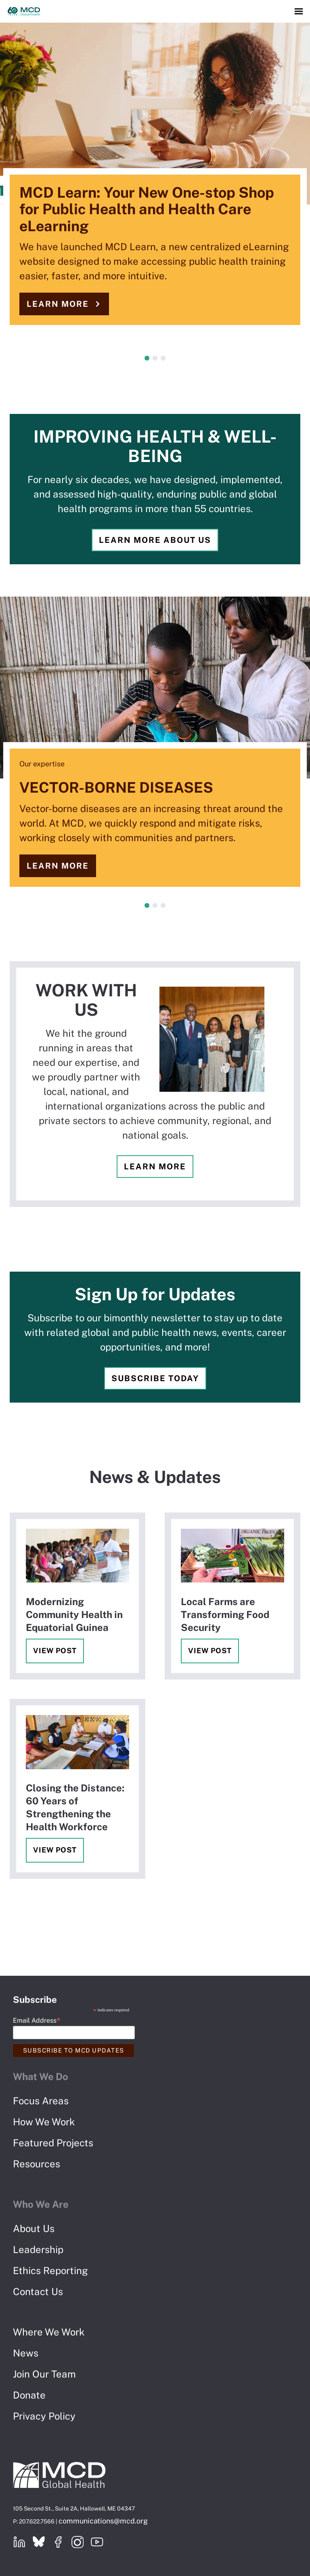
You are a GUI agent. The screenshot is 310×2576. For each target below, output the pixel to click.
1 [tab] (147, 358)
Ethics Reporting (50, 2270)
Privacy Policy (44, 2416)
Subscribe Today (155, 1378)
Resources (36, 2163)
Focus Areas (41, 2100)
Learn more (58, 304)
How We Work (44, 2121)
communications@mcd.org (103, 2521)
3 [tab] (163, 358)
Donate (29, 2395)
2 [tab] (155, 358)
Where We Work (49, 2332)
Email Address (36, 2020)
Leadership (38, 2249)
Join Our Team (44, 2374)
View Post (55, 1650)
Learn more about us (155, 540)
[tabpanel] (155, 182)
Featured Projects (53, 2142)
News (25, 2353)
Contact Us (38, 2291)
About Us (33, 2228)
